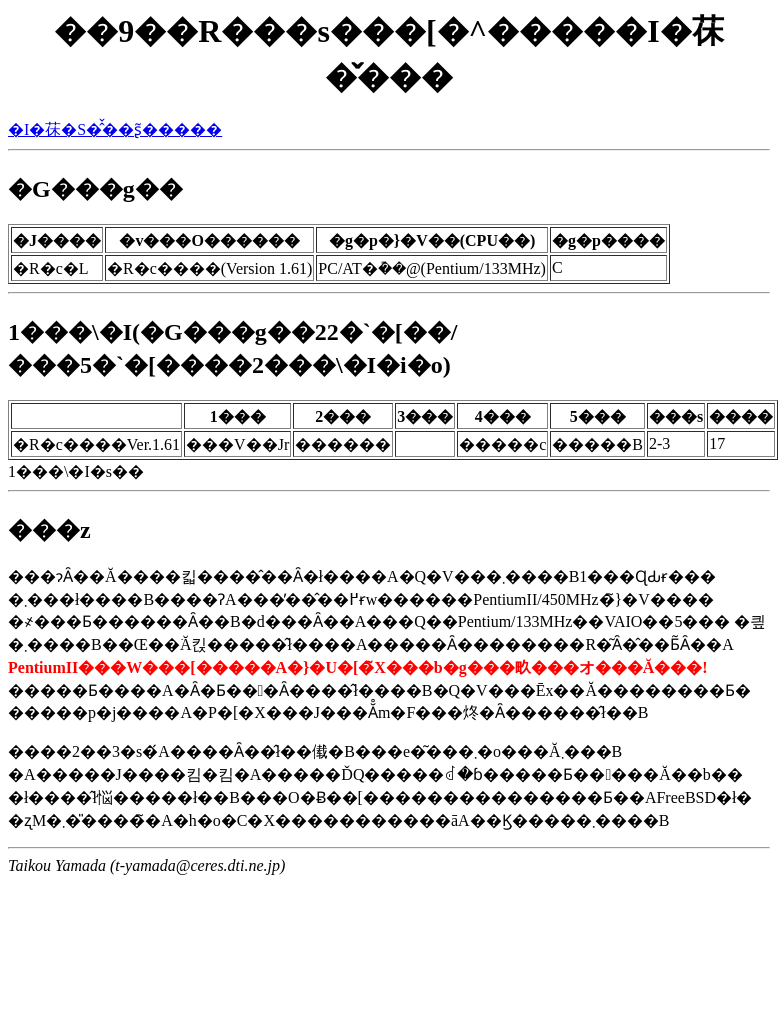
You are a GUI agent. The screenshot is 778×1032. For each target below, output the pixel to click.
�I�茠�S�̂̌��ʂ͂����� (115, 129)
